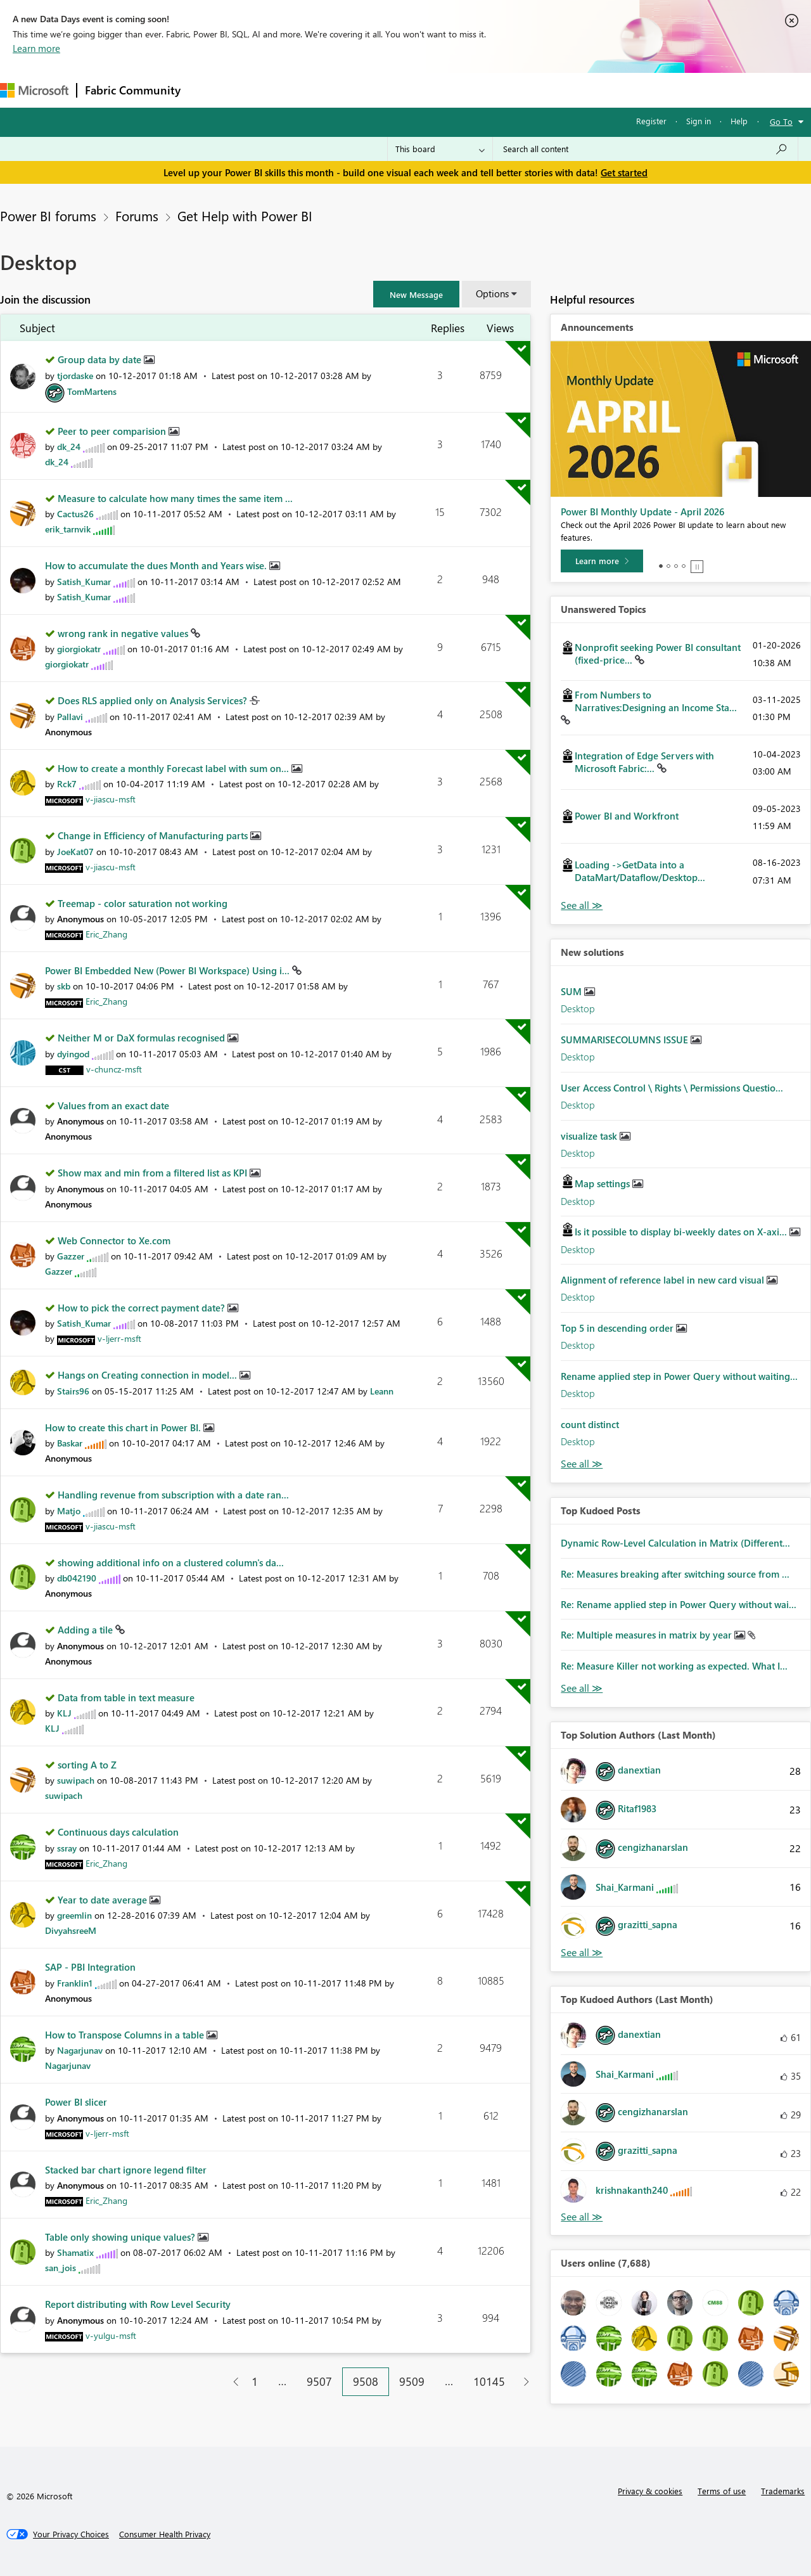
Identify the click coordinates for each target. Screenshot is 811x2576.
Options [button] (492, 293)
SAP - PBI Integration (90, 1967)
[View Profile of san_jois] (60, 2268)
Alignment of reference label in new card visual (664, 1279)
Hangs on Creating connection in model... (148, 1374)
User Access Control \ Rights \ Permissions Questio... (672, 1087)
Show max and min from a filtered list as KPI (154, 1172)
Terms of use (722, 2490)
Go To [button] (781, 121)
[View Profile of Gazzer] (70, 1256)
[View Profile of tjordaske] (75, 376)
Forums (209, 89)
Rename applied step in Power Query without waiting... (679, 1376)
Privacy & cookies (650, 2490)
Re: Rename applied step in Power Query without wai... (678, 1604)
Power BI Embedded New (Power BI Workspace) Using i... (168, 970)
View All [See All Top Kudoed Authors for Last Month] (582, 2217)
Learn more (36, 48)
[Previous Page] (231, 2381)
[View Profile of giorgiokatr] (79, 649)
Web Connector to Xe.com (114, 1240)
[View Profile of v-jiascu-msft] (111, 799)
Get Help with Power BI (244, 215)
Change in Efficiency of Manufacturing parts (154, 835)
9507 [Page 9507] (319, 2381)
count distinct (590, 1424)
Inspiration (265, 89)
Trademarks (783, 2490)
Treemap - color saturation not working (142, 903)
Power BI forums (48, 215)
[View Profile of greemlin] (74, 1915)
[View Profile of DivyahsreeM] (70, 1930)
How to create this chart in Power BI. (124, 1427)
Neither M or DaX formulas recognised (142, 1037)
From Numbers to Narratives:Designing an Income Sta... (656, 701)
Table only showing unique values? (121, 2237)
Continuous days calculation (118, 1832)
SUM (572, 991)
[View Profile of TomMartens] (92, 391)
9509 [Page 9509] (412, 2381)
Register (651, 120)
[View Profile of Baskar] (69, 1443)
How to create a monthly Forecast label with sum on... (174, 768)
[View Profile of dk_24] (68, 447)
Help (739, 120)
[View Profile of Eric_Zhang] (106, 934)
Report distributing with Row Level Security (138, 2304)
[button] (416, 294)
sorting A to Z (87, 1764)
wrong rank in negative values (124, 633)
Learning (479, 89)
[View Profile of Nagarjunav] (80, 2050)
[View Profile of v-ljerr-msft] (119, 1338)
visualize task (590, 1136)
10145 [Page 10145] (489, 2381)
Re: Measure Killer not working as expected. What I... (674, 1665)
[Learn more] (602, 561)
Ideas (317, 89)
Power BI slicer (76, 2102)
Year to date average (104, 1899)
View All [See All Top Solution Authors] (582, 1952)
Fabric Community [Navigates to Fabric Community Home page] (133, 90)
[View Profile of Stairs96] (73, 1391)
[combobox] (645, 149)
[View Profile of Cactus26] (75, 514)
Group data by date (101, 359)
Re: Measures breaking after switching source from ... (675, 1574)
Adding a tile (86, 1629)
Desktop (578, 1008)
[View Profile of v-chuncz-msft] (114, 1069)
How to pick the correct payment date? (142, 1307)
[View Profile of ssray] (67, 1848)
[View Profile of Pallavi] (70, 717)
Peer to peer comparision (113, 431)
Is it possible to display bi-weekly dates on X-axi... (682, 1231)
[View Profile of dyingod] (73, 1054)
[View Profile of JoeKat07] (75, 852)
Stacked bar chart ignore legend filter (126, 2169)
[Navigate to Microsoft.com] (34, 90)
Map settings (603, 1183)
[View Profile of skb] (63, 986)
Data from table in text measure (126, 1697)
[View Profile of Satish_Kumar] (84, 582)
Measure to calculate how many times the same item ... (175, 498)
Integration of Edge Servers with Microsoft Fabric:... (644, 762)
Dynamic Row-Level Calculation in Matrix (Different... (675, 1542)
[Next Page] (523, 2381)
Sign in (698, 120)
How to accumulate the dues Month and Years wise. (157, 565)
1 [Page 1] (255, 2381)
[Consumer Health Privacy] (164, 2534)
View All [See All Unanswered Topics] (582, 905)
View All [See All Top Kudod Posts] (582, 1688)
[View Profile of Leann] (381, 1391)
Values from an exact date (113, 1105)
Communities (373, 89)
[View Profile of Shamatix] (75, 2252)
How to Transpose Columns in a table (126, 2034)
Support (532, 89)
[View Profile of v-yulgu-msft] (111, 2335)
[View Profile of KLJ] (64, 1713)
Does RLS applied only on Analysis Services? (154, 700)
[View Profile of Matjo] (68, 1511)
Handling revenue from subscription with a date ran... (173, 1494)
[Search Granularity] (440, 149)
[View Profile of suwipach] (75, 1780)
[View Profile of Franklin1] (75, 1983)
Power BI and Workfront (627, 815)
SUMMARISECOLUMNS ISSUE (626, 1039)
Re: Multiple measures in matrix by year (647, 1634)
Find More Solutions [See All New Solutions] (582, 1464)
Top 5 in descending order (618, 1328)
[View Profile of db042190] (76, 1578)
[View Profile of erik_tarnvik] (68, 529)
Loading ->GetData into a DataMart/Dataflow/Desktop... (640, 871)
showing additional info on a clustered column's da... (171, 1562)
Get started (624, 172)
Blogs (430, 89)
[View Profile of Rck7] (67, 784)
